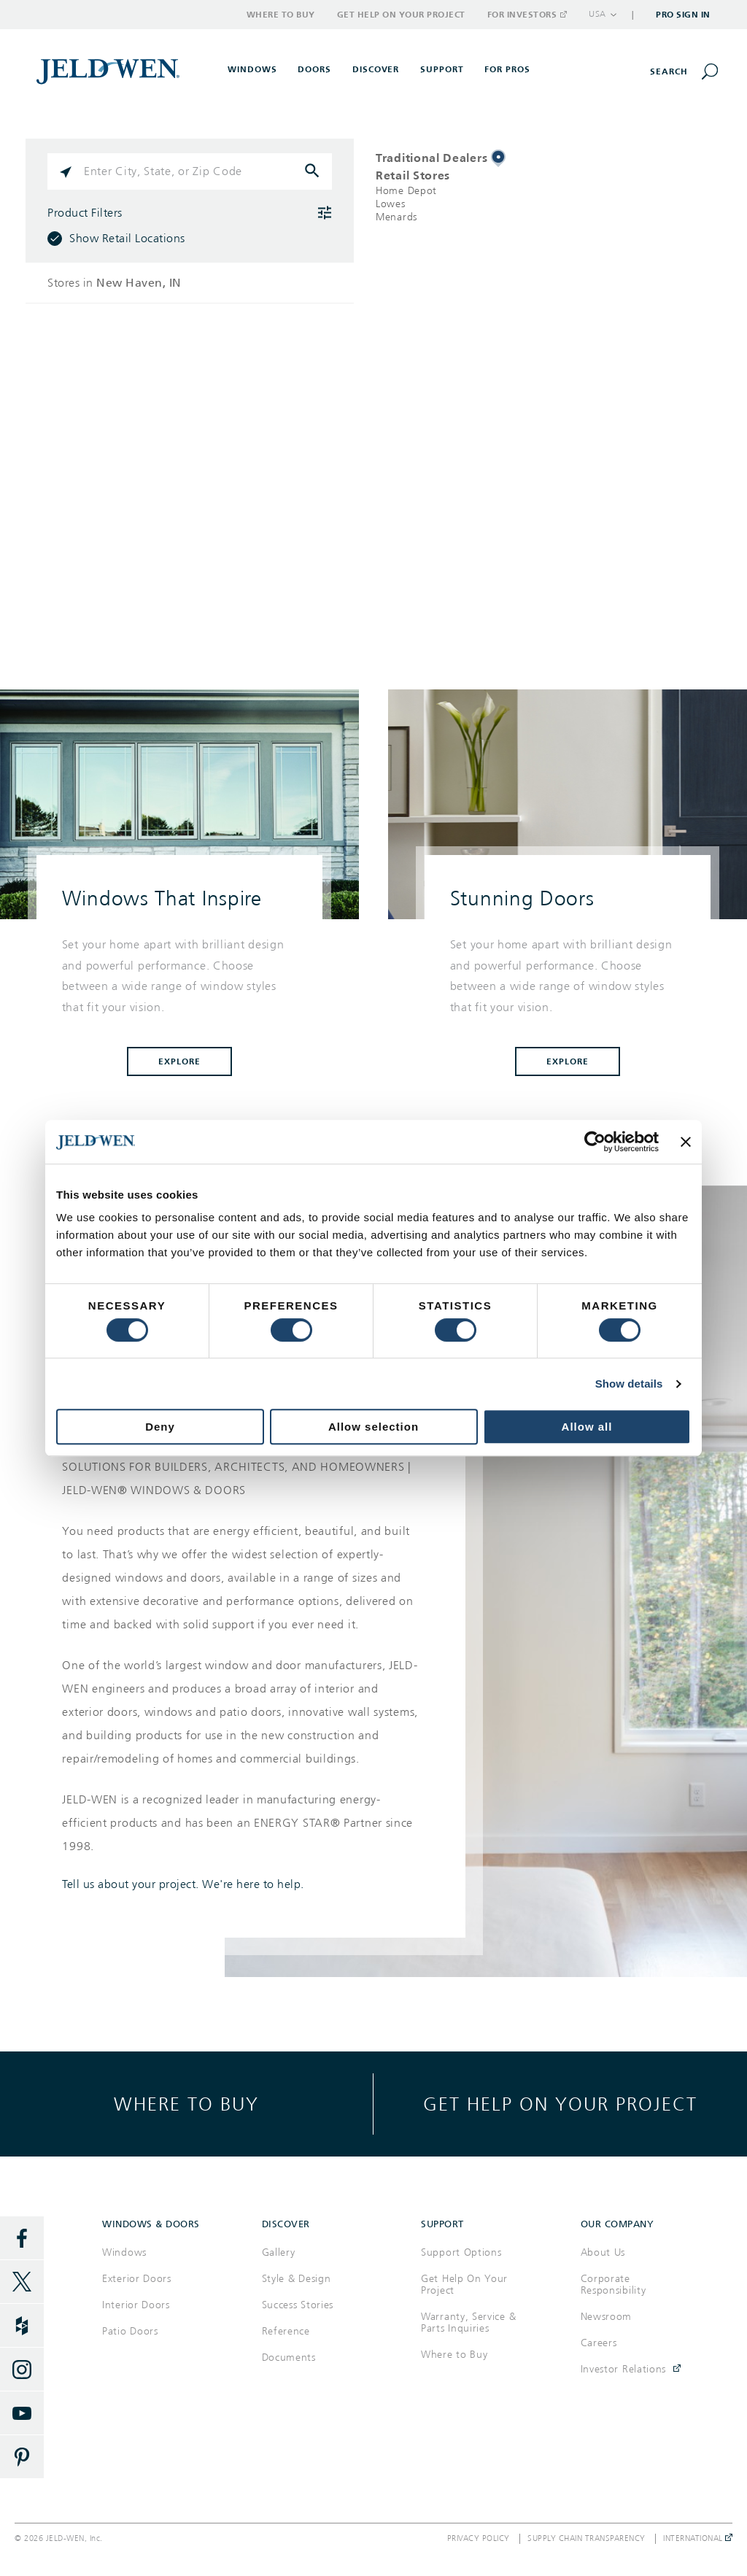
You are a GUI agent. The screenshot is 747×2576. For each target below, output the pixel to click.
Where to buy (186, 2103)
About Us (603, 2252)
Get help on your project (560, 2103)
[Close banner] (686, 1142)
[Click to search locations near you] (65, 171)
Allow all (587, 1426)
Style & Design (296, 2279)
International (697, 2539)
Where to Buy (281, 14)
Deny (160, 1426)
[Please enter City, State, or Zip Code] (189, 171)
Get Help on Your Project (401, 14)
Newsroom (606, 2316)
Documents (289, 2357)
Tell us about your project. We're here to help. (183, 1884)
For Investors (526, 15)
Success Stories (298, 2305)
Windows (124, 2252)
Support (442, 69)
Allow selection (373, 1426)
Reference (286, 2331)
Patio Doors (130, 2331)
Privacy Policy (478, 2539)
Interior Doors (136, 2305)
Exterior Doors (136, 2279)
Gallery (278, 2252)
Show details (629, 1383)
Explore (179, 1061)
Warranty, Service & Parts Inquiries (468, 2322)
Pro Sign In (683, 14)
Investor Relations (624, 2369)
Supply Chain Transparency (586, 2539)
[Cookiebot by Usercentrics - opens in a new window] (595, 1142)
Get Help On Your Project (464, 2285)
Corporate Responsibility (613, 2285)
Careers (599, 2343)
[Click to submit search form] (313, 171)
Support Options (461, 2252)
